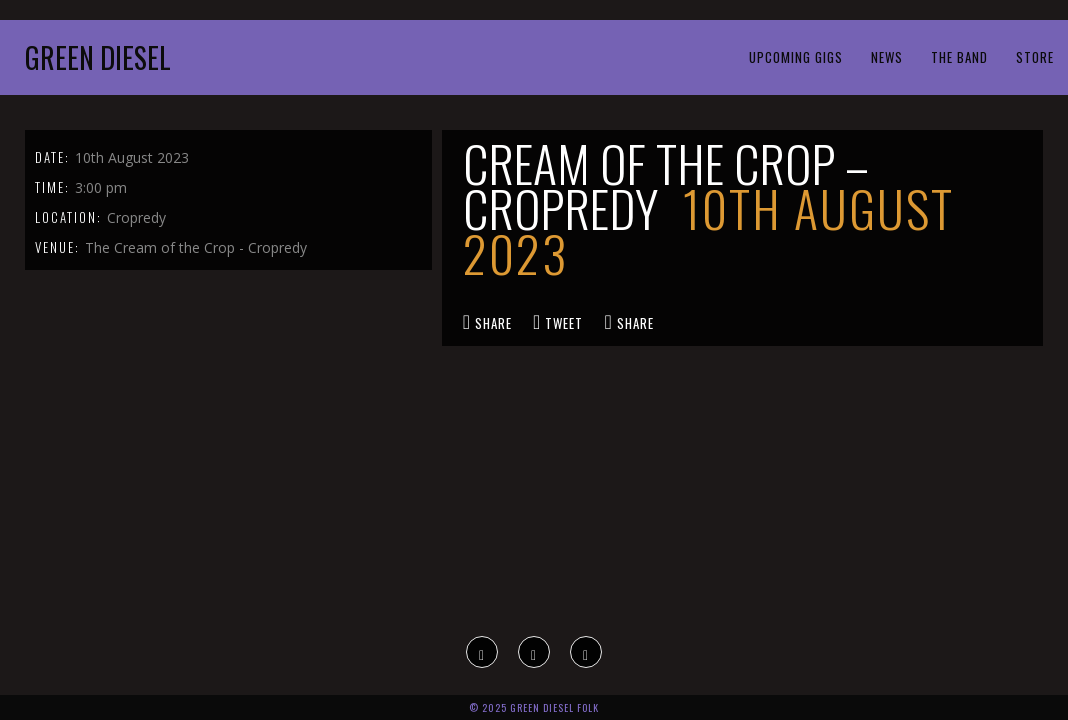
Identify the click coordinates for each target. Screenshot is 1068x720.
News (887, 57)
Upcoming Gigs (796, 57)
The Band (959, 57)
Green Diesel (98, 57)
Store (1035, 57)
